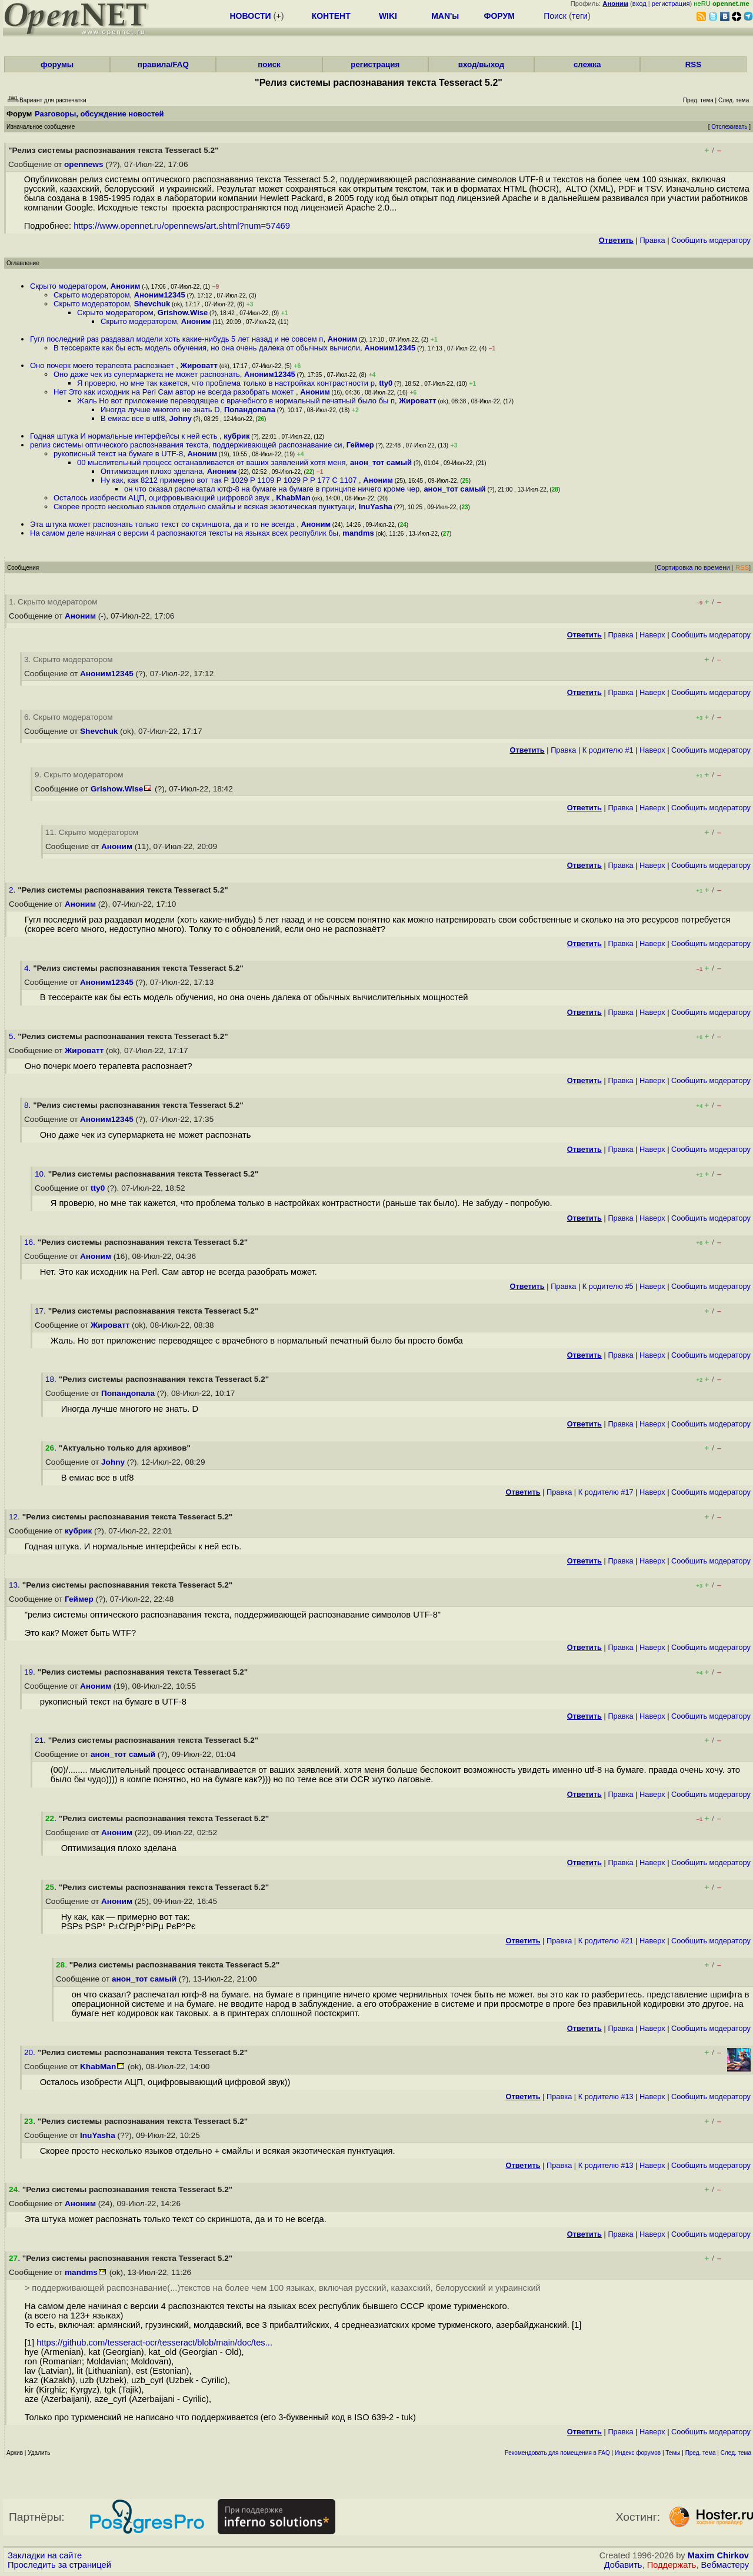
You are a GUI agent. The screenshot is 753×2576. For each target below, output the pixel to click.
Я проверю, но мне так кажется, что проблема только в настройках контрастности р (226, 383)
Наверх (652, 634)
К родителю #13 (606, 2096)
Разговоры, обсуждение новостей (99, 113)
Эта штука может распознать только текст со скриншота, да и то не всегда (163, 524)
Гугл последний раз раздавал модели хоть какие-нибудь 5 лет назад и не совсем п (176, 339)
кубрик (236, 436)
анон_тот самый (381, 462)
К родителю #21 (606, 1940)
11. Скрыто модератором (91, 832)
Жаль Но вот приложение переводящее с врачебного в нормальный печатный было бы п (236, 400)
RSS (693, 64)
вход (639, 3)
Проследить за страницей (59, 2565)
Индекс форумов (638, 2453)
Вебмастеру (725, 2565)
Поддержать (672, 2565)
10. (41, 1174)
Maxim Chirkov (718, 2555)
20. (31, 2052)
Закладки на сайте (45, 2555)
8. (28, 1105)
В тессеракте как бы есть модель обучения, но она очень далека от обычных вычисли (207, 347)
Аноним (126, 286)
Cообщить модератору (711, 240)
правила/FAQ (163, 64)
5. (13, 1036)
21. (41, 1740)
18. (52, 1379)
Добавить (623, 2565)
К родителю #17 (606, 1492)
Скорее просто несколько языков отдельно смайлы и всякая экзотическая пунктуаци (204, 506)
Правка (652, 240)
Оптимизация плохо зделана (151, 471)
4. (28, 968)
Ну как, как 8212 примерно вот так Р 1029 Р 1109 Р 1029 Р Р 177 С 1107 (230, 480)
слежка (587, 64)
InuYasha (375, 506)
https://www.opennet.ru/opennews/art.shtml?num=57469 (182, 225)
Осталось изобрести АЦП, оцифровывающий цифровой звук (163, 497)
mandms (358, 533)
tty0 (385, 383)
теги (580, 16)
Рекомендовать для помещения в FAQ (557, 2453)
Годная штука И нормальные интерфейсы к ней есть (124, 436)
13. (15, 1585)
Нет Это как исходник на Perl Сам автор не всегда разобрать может (175, 391)
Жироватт (198, 365)
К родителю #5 (608, 1286)
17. (41, 1311)
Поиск (555, 16)
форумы (57, 64)
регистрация (671, 3)
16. (31, 1242)
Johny (180, 418)
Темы (672, 2453)
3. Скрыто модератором (68, 659)
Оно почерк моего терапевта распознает (103, 365)
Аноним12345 (159, 294)
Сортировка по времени (693, 567)
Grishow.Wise (183, 312)
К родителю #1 (608, 750)
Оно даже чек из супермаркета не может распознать (147, 374)
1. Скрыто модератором (53, 601)
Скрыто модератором (68, 286)
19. (31, 1672)
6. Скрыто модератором (68, 717)
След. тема (736, 2453)
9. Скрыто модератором (79, 774)
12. (15, 1516)
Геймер (360, 444)
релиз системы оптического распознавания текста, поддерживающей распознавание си (186, 444)
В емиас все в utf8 (133, 418)
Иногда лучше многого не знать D (160, 409)
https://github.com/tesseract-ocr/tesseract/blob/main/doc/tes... (154, 2342)
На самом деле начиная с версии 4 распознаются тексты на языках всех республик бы (184, 533)
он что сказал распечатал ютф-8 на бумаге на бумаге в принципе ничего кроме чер (271, 489)
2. (13, 890)
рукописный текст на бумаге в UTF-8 (118, 453)
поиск (269, 64)
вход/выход (481, 64)
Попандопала (249, 409)
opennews (83, 164)
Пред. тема (700, 2453)
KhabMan (293, 497)
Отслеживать (729, 126)
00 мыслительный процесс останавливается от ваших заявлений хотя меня (211, 462)
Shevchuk (152, 303)
